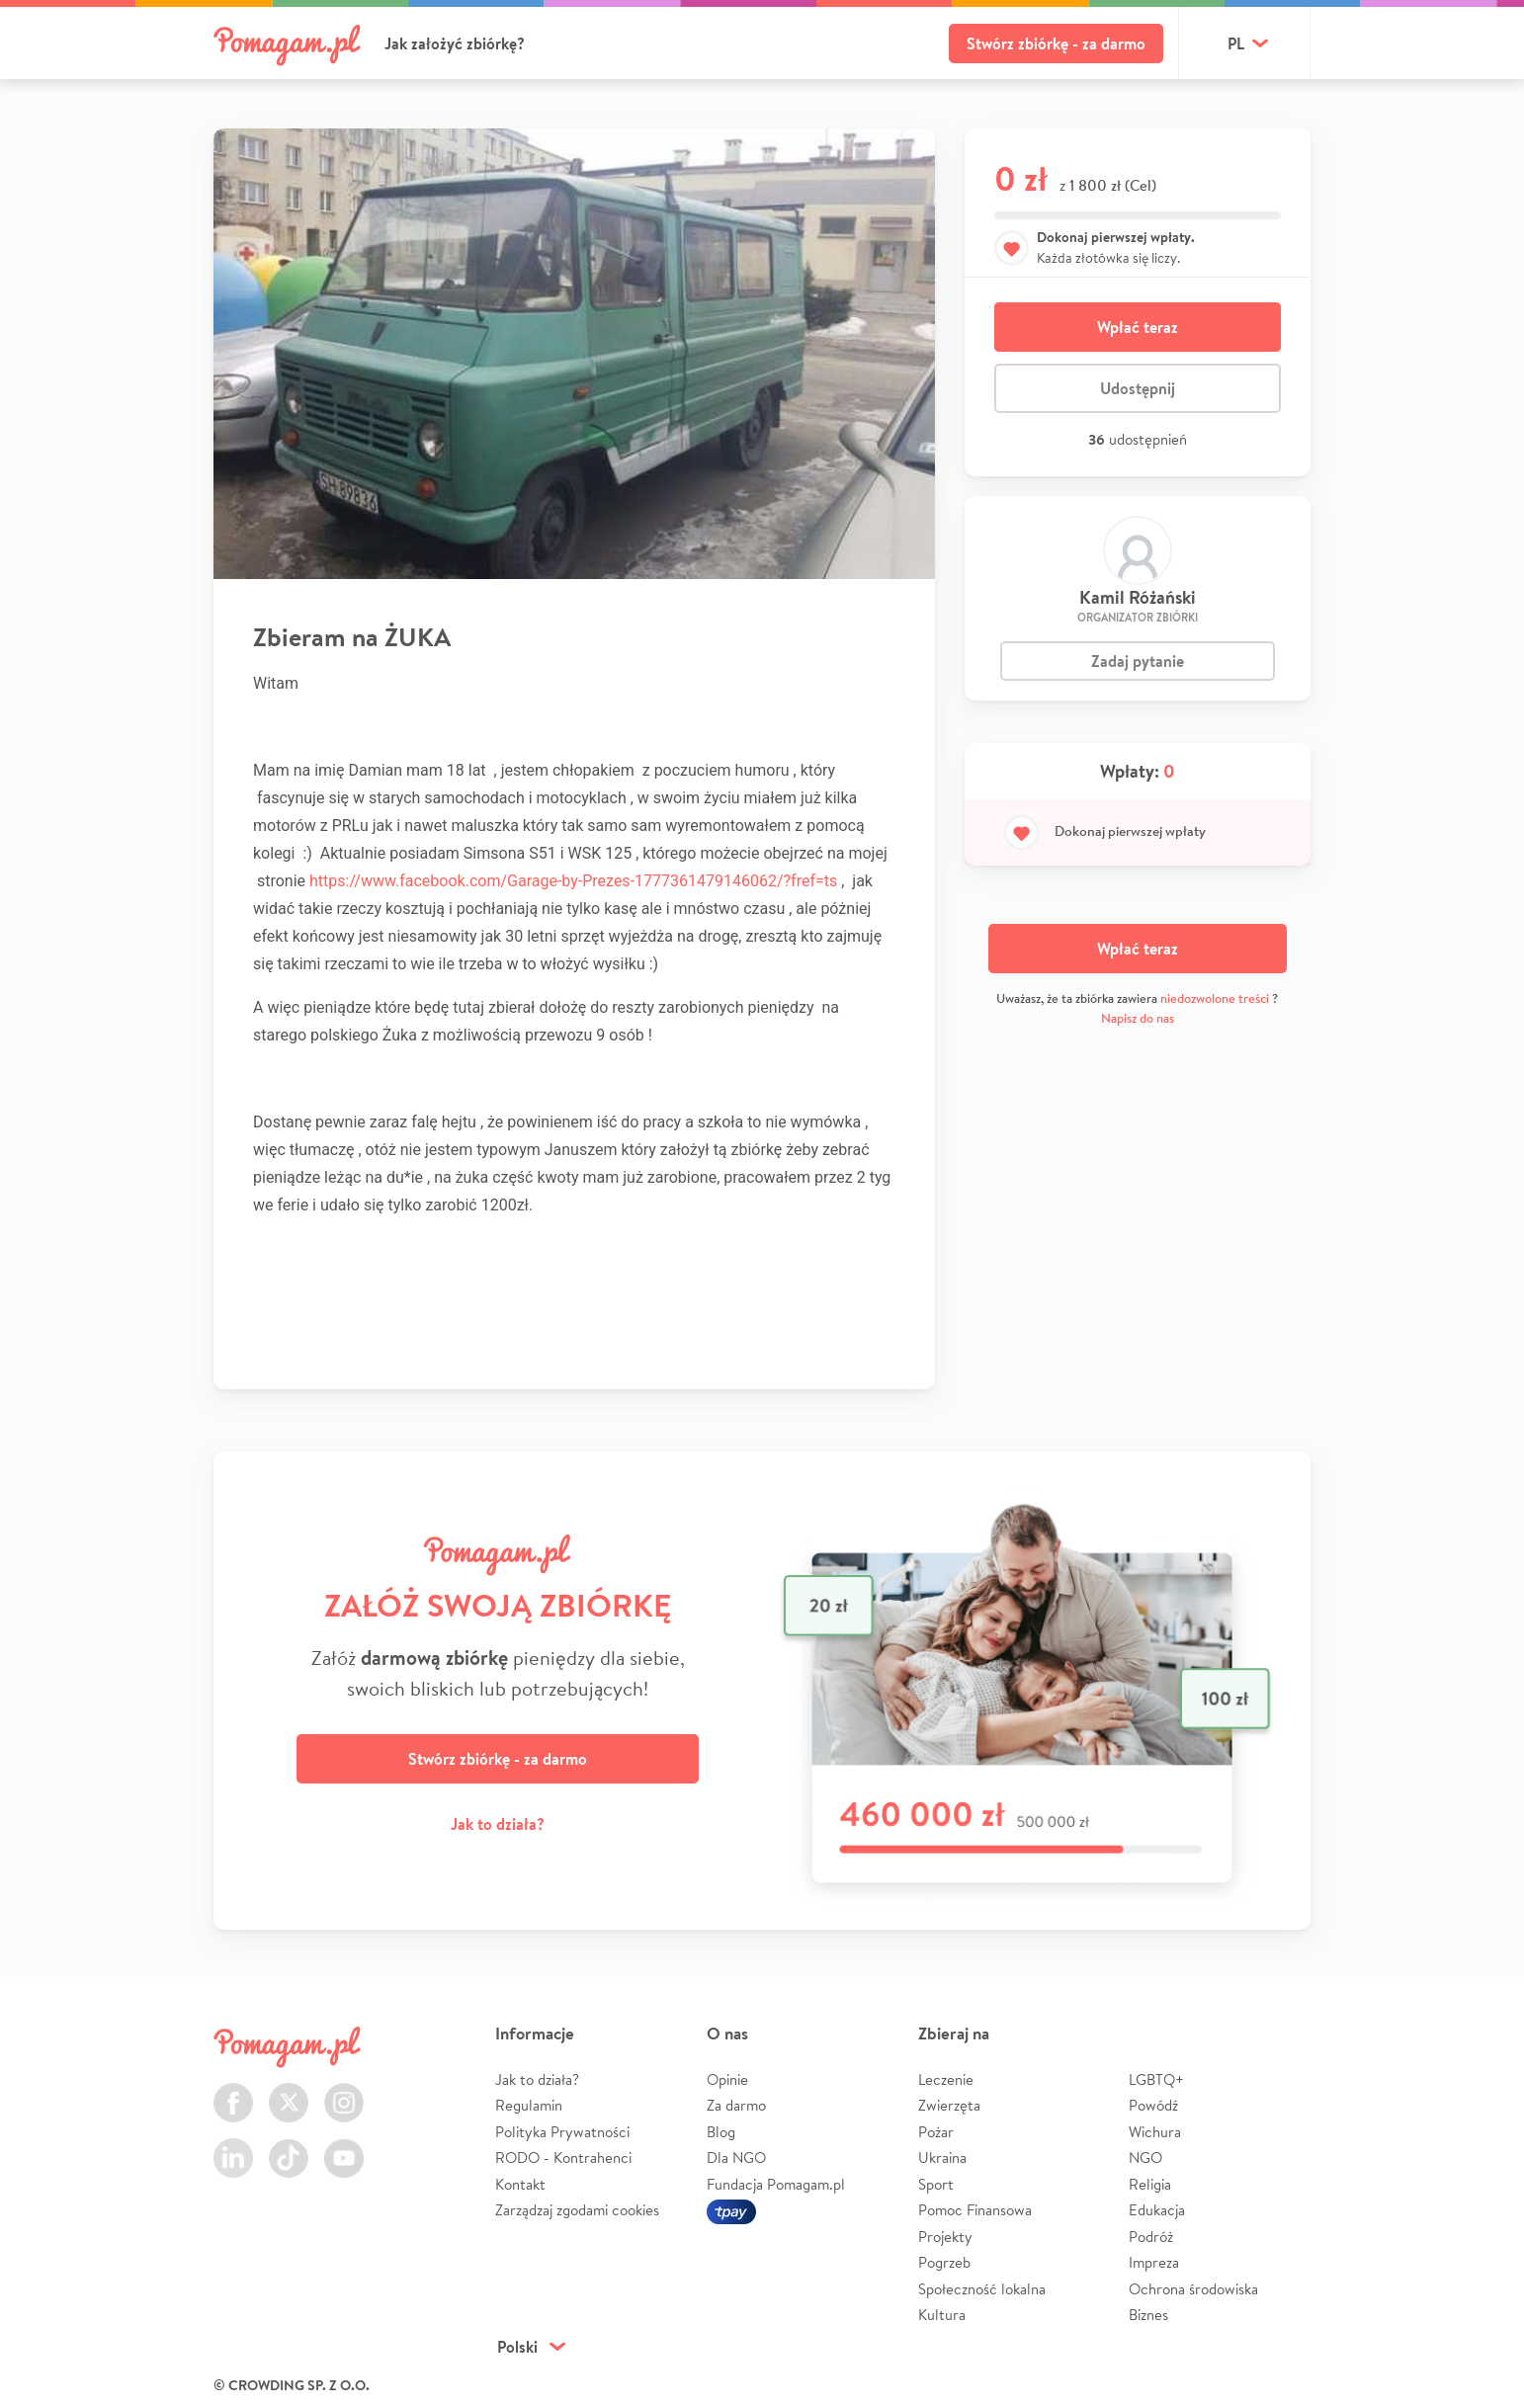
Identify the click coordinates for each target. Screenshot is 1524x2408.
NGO (1145, 2157)
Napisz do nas (1137, 1018)
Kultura (942, 2314)
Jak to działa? (498, 1824)
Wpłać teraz (1137, 327)
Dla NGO (736, 2157)
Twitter (288, 2091)
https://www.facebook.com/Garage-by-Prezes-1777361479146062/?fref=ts (573, 881)
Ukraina (942, 2157)
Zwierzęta (949, 2105)
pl (1236, 43)
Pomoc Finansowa (975, 2209)
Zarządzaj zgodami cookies (577, 2209)
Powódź (1153, 2105)
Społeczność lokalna (982, 2289)
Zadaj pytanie (1137, 661)
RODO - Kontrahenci (563, 2157)
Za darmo (736, 2105)
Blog (721, 2131)
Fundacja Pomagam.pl (776, 2184)
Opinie (727, 2079)
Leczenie (946, 2079)
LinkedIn (233, 2146)
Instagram (344, 2091)
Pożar (936, 2131)
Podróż (1151, 2236)
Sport (936, 2184)
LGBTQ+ (1156, 2079)
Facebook (233, 2091)
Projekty (945, 2236)
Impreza (1154, 2262)
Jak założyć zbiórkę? (454, 43)
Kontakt (520, 2184)
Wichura (1155, 2131)
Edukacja (1157, 2209)
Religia (1150, 2184)
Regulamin (528, 2105)
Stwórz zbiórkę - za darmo (1056, 43)
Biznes (1148, 2314)
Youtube (344, 2146)
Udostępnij (1137, 388)
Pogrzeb (944, 2262)
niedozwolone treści (1214, 998)
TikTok (288, 2146)
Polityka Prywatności (562, 2131)
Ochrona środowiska (1193, 2289)
